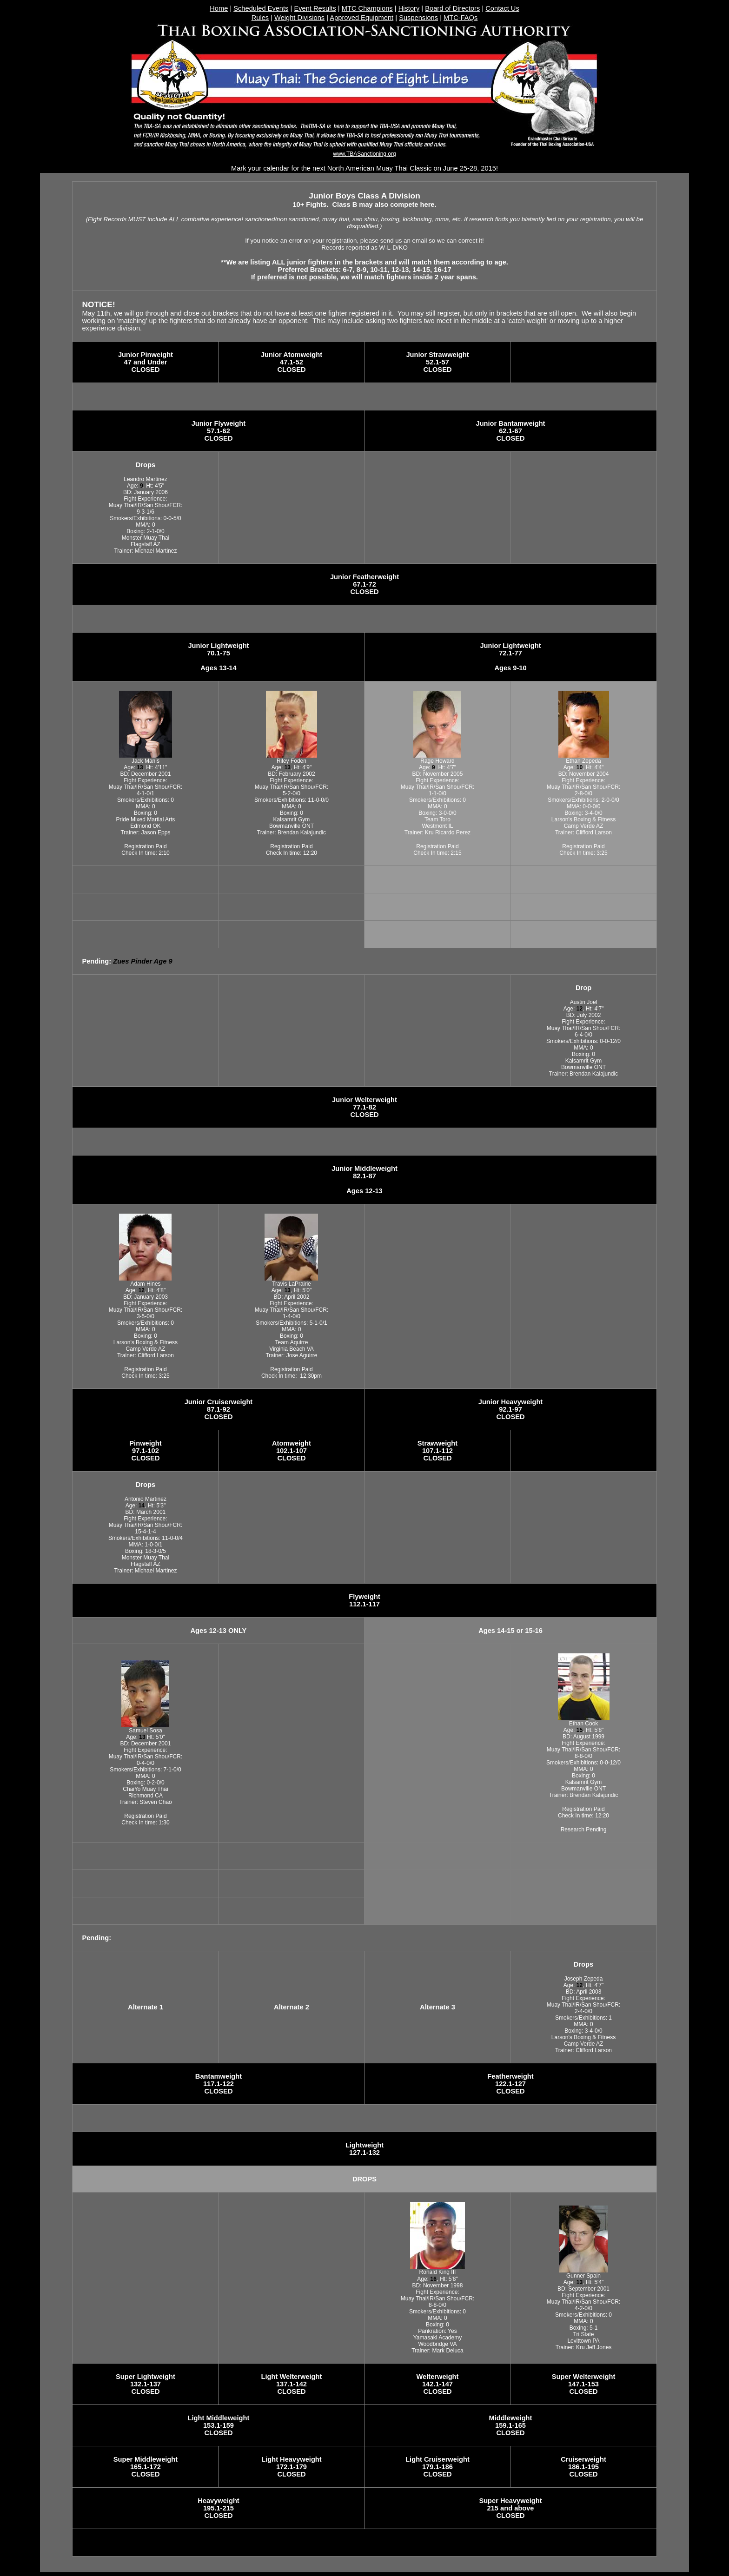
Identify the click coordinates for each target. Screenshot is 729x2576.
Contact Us (502, 8)
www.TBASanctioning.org (364, 154)
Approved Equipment (361, 17)
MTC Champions (367, 8)
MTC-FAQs (460, 17)
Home (219, 8)
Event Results (315, 8)
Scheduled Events (260, 8)
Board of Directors (452, 8)
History (409, 8)
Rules (260, 17)
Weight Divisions (299, 17)
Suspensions (418, 17)
